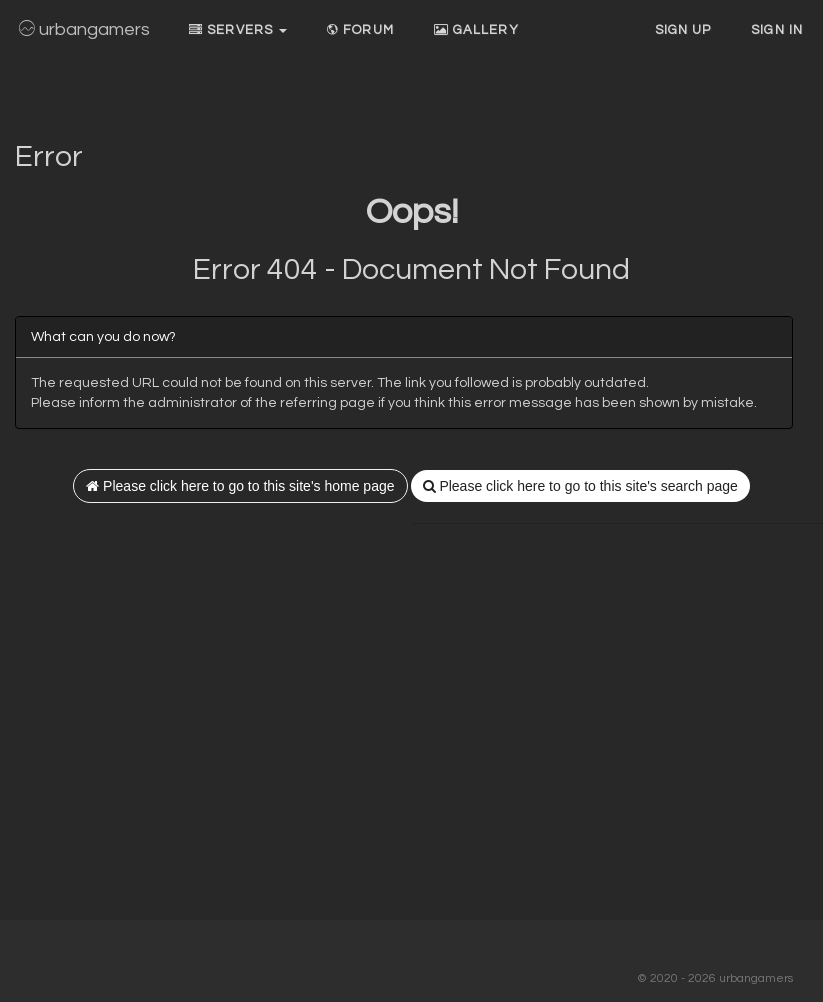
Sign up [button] (683, 30)
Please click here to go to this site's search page (580, 486)
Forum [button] (360, 30)
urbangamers (84, 29)
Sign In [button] (777, 30)
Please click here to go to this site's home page (240, 486)
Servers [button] (238, 30)
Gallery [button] (476, 30)
